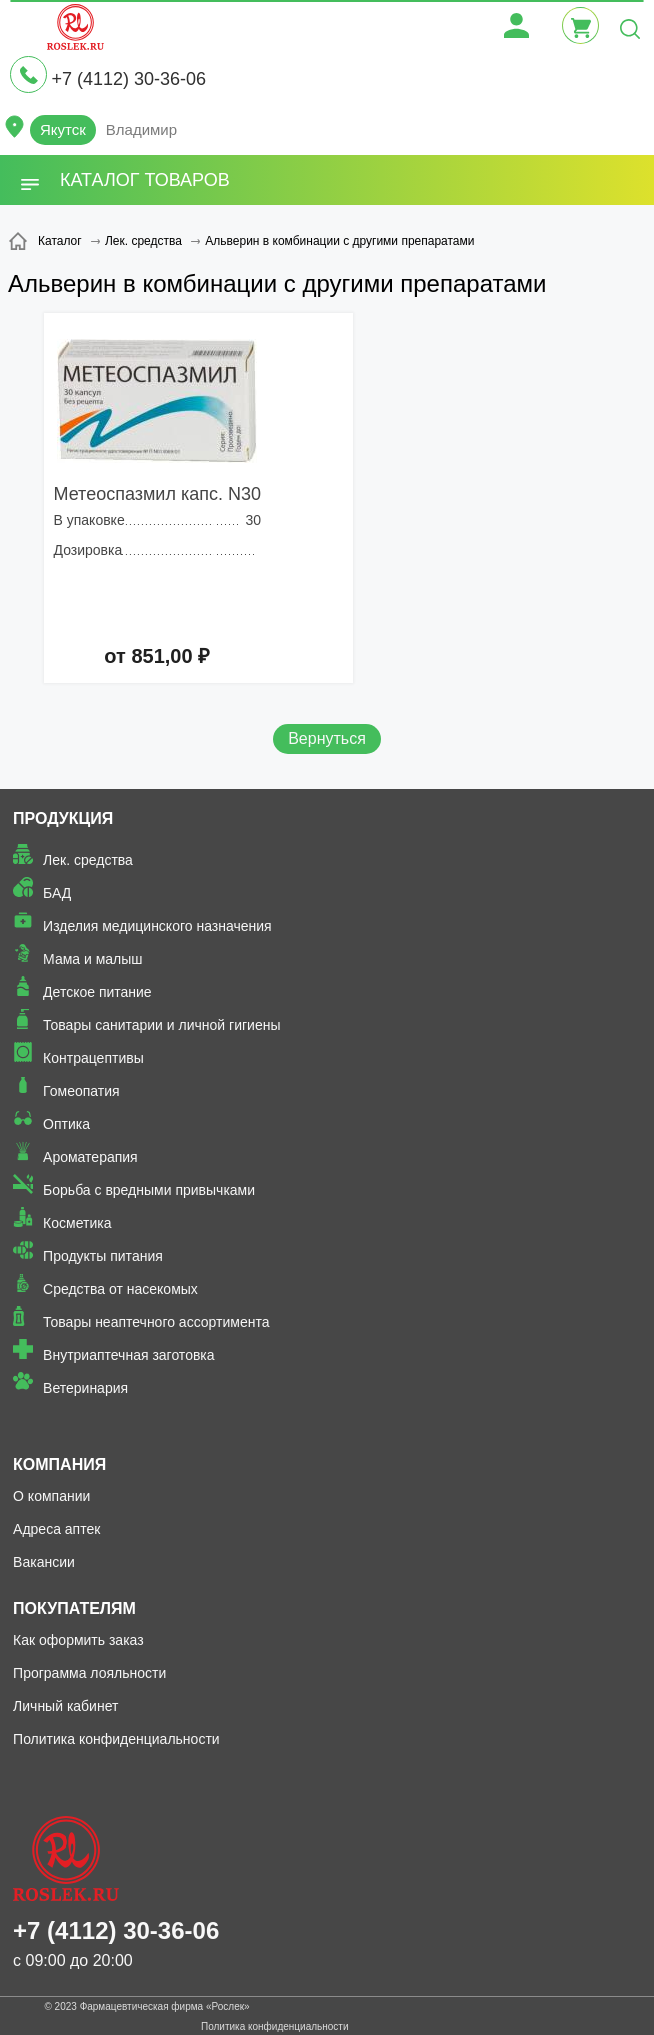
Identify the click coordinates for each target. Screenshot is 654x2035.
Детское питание (97, 992)
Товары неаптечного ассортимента (156, 1322)
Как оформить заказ (78, 1640)
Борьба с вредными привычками (149, 1190)
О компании (51, 1496)
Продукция (63, 818)
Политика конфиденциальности (116, 1739)
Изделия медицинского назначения (157, 926)
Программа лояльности (89, 1673)
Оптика (66, 1124)
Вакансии (44, 1562)
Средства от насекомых (120, 1289)
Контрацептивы (93, 1058)
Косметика (77, 1223)
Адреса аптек (56, 1529)
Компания (59, 1464)
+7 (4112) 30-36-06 (128, 79)
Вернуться (327, 738)
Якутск (63, 129)
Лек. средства (88, 860)
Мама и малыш (93, 959)
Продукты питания (103, 1256)
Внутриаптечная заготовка (129, 1355)
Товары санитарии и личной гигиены (161, 1025)
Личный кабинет (65, 1706)
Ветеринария (85, 1388)
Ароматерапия (90, 1157)
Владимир (141, 129)
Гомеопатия (81, 1091)
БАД (57, 893)
